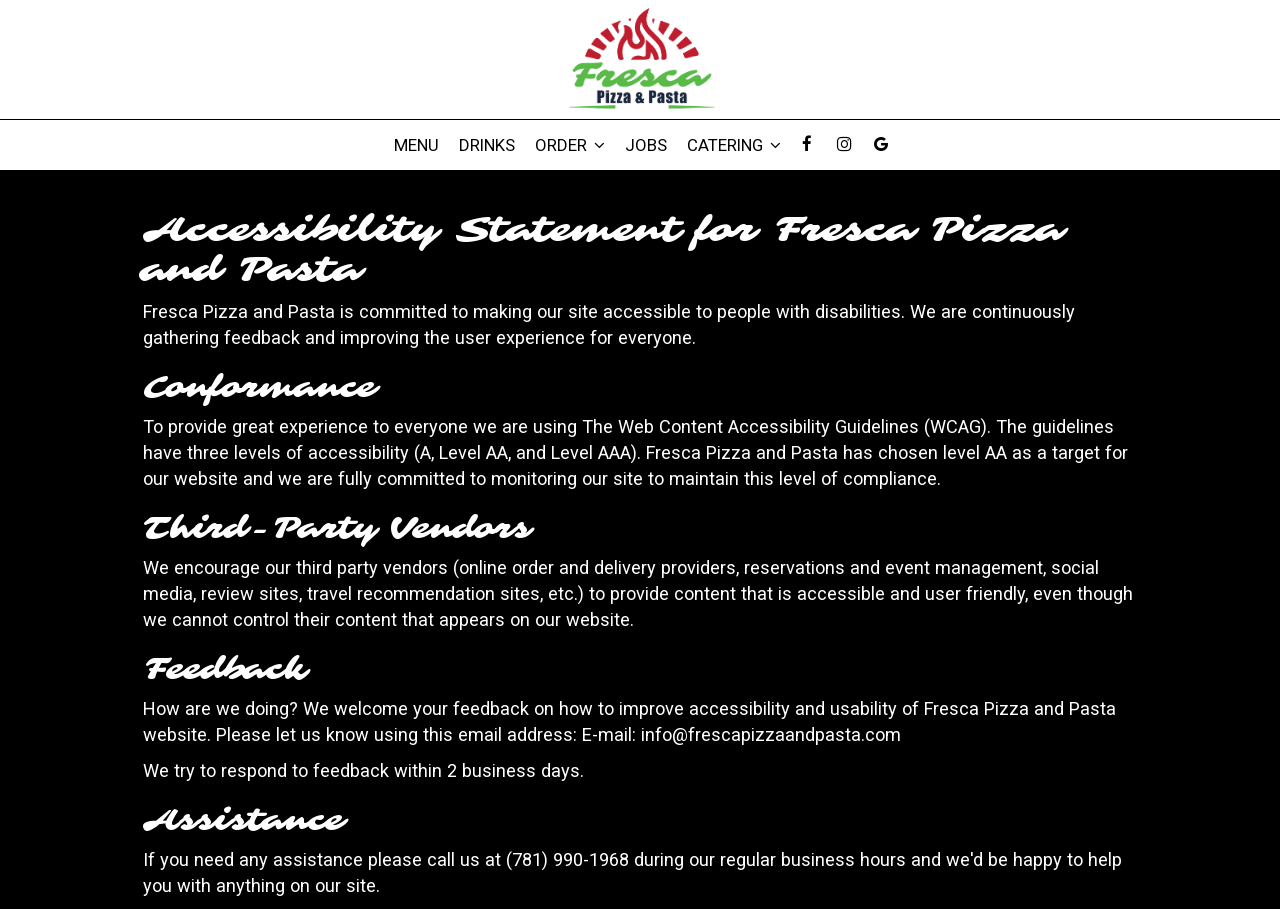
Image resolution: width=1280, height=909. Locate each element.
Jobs (646, 145)
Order (570, 145)
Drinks (487, 145)
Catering (734, 145)
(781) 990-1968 (567, 859)
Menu (416, 145)
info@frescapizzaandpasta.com (771, 734)
